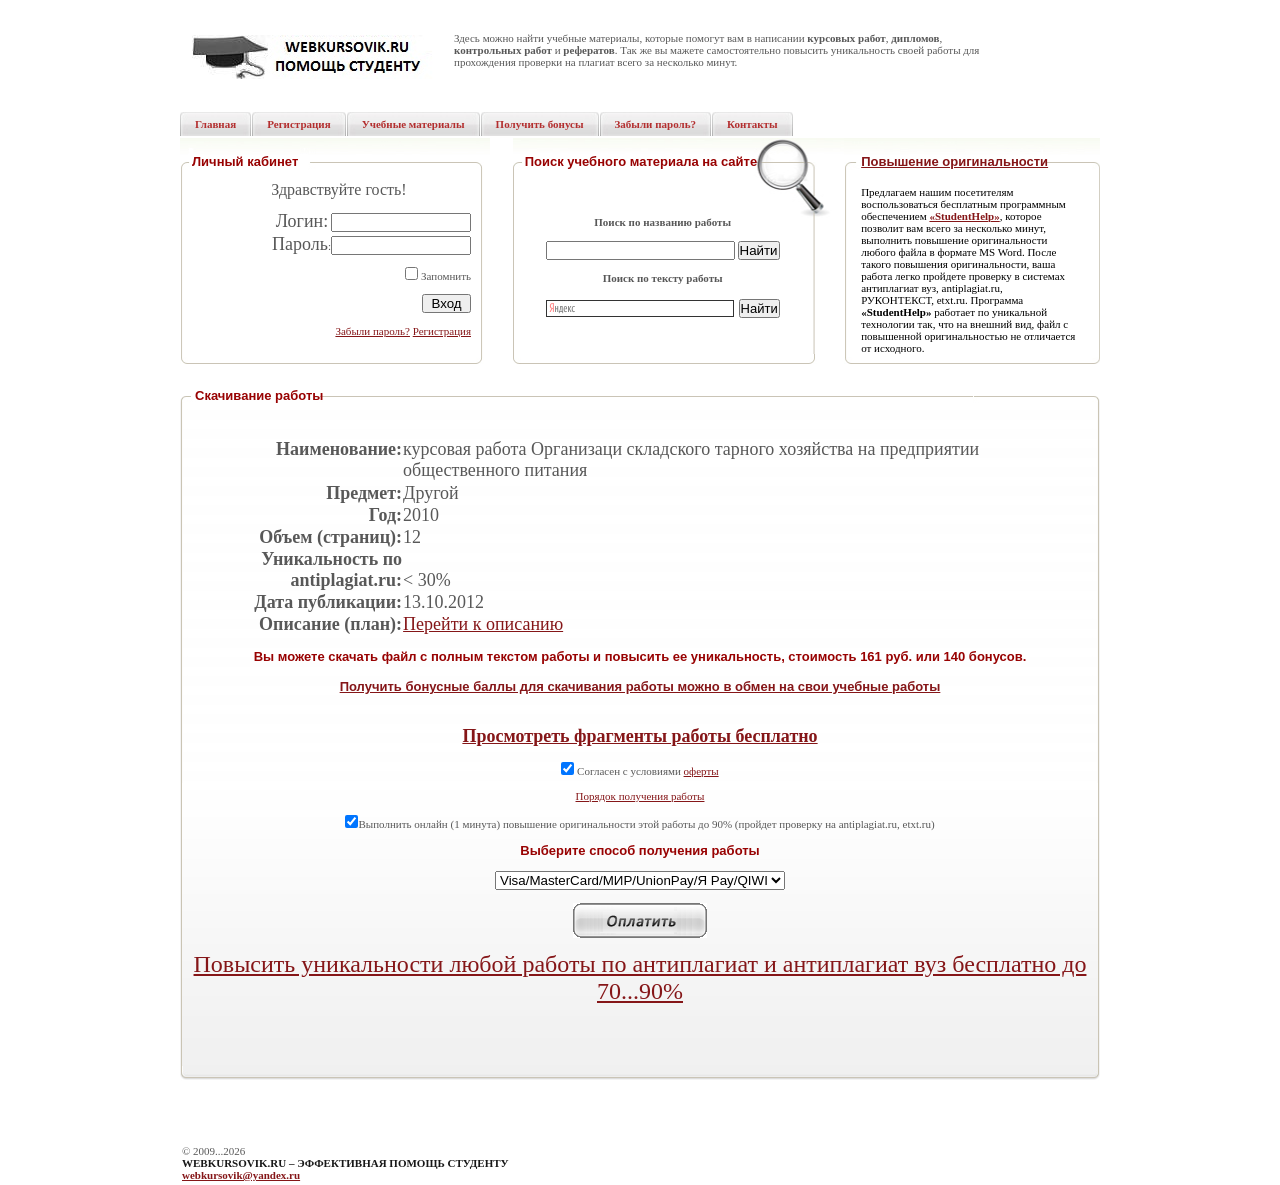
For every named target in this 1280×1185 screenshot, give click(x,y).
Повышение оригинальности (954, 161)
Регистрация (442, 331)
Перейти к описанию (483, 624)
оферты (701, 771)
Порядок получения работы (640, 796)
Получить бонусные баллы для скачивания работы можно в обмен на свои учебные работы (640, 686)
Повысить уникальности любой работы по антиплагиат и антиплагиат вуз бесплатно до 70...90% (640, 977)
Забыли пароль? (372, 331)
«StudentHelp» (964, 216)
